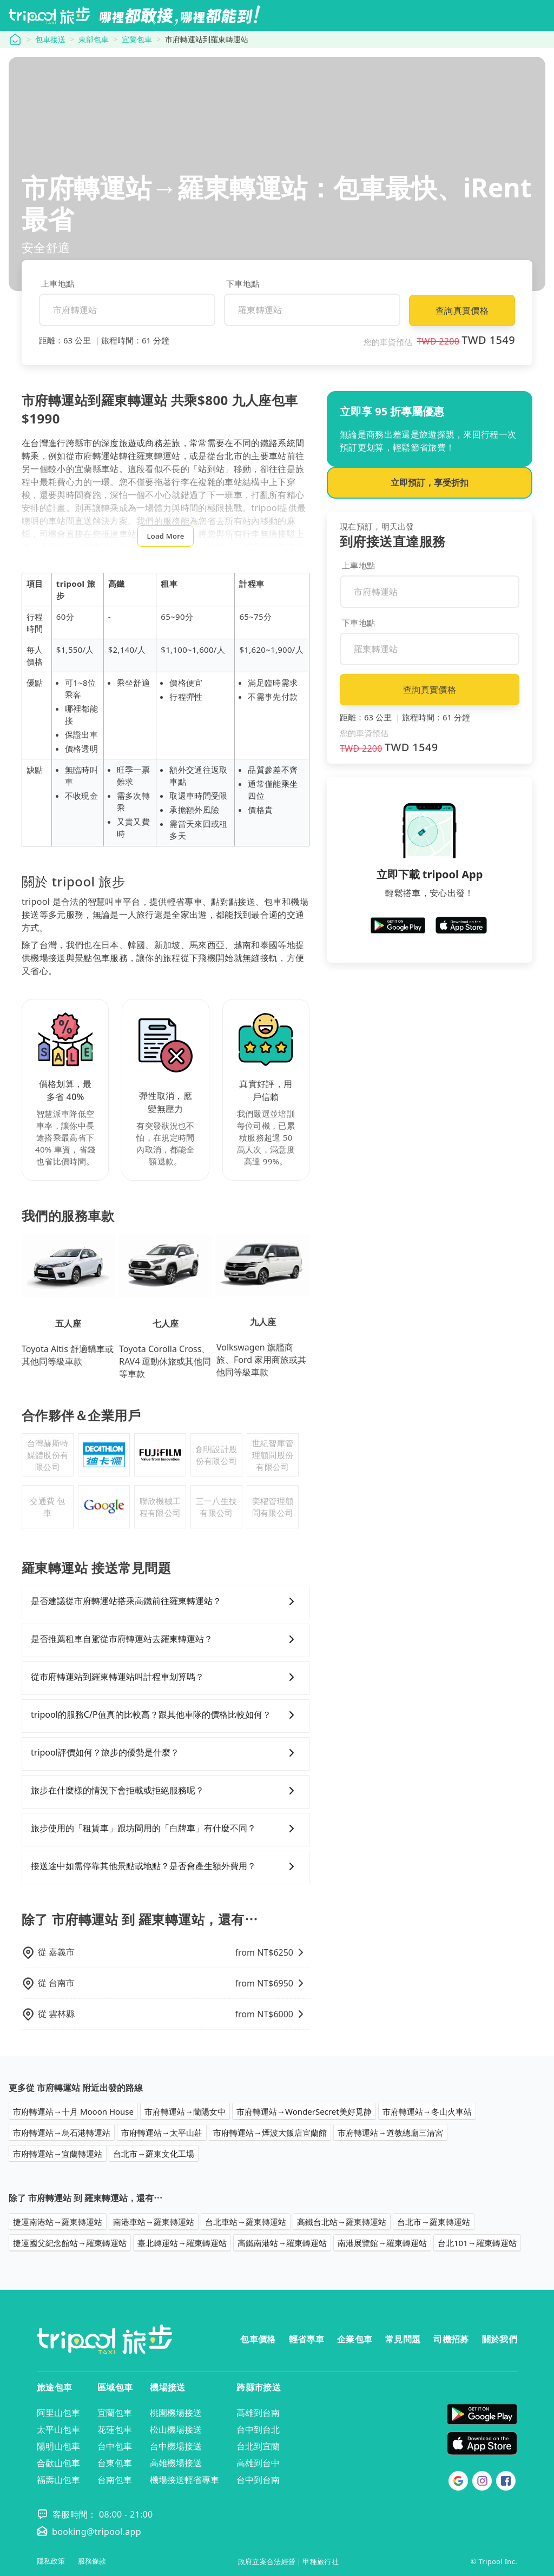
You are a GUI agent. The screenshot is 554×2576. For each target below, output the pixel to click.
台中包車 (114, 2446)
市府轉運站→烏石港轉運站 (61, 2132)
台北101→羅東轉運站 (477, 2242)
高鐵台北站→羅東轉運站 (341, 2221)
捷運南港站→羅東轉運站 (57, 2221)
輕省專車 (306, 2339)
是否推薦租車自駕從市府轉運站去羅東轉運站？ (165, 1639)
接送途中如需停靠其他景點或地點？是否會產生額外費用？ (165, 1866)
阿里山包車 (58, 2413)
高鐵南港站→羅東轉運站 (282, 2242)
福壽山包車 (58, 2480)
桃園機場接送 (176, 2413)
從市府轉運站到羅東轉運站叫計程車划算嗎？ (165, 1677)
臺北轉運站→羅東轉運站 (182, 2242)
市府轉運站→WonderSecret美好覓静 (304, 2111)
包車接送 (50, 39)
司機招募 (451, 2339)
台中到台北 (258, 2429)
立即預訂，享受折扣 (430, 482)
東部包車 (93, 39)
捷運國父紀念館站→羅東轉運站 (70, 2242)
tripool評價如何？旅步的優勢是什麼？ (165, 1752)
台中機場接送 (176, 2446)
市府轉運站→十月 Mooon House (73, 2111)
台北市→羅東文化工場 (153, 2153)
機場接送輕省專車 (184, 2480)
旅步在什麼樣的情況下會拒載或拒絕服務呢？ (165, 1790)
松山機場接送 (176, 2429)
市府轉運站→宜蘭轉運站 (57, 2153)
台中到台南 (258, 2480)
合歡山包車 (58, 2463)
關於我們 (499, 2339)
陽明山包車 (58, 2446)
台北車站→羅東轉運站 (245, 2221)
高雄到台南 (258, 2413)
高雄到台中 (258, 2463)
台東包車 (114, 2463)
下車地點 (242, 283)
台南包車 (114, 2480)
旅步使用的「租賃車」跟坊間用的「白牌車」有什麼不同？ (165, 1828)
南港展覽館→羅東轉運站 (382, 2242)
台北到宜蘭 (258, 2446)
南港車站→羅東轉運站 (153, 2221)
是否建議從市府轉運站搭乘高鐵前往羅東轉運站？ (165, 1601)
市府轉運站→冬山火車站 (427, 2111)
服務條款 (92, 2561)
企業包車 (354, 2339)
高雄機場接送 (176, 2463)
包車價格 (257, 2339)
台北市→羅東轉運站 (433, 2221)
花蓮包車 (114, 2429)
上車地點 (57, 283)
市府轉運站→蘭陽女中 (185, 2111)
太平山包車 (58, 2429)
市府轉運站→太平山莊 (161, 2132)
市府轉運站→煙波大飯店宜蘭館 (270, 2132)
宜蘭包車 (137, 39)
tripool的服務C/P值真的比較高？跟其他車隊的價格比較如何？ (165, 1714)
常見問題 (402, 2339)
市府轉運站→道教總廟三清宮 (390, 2132)
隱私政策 (51, 2561)
